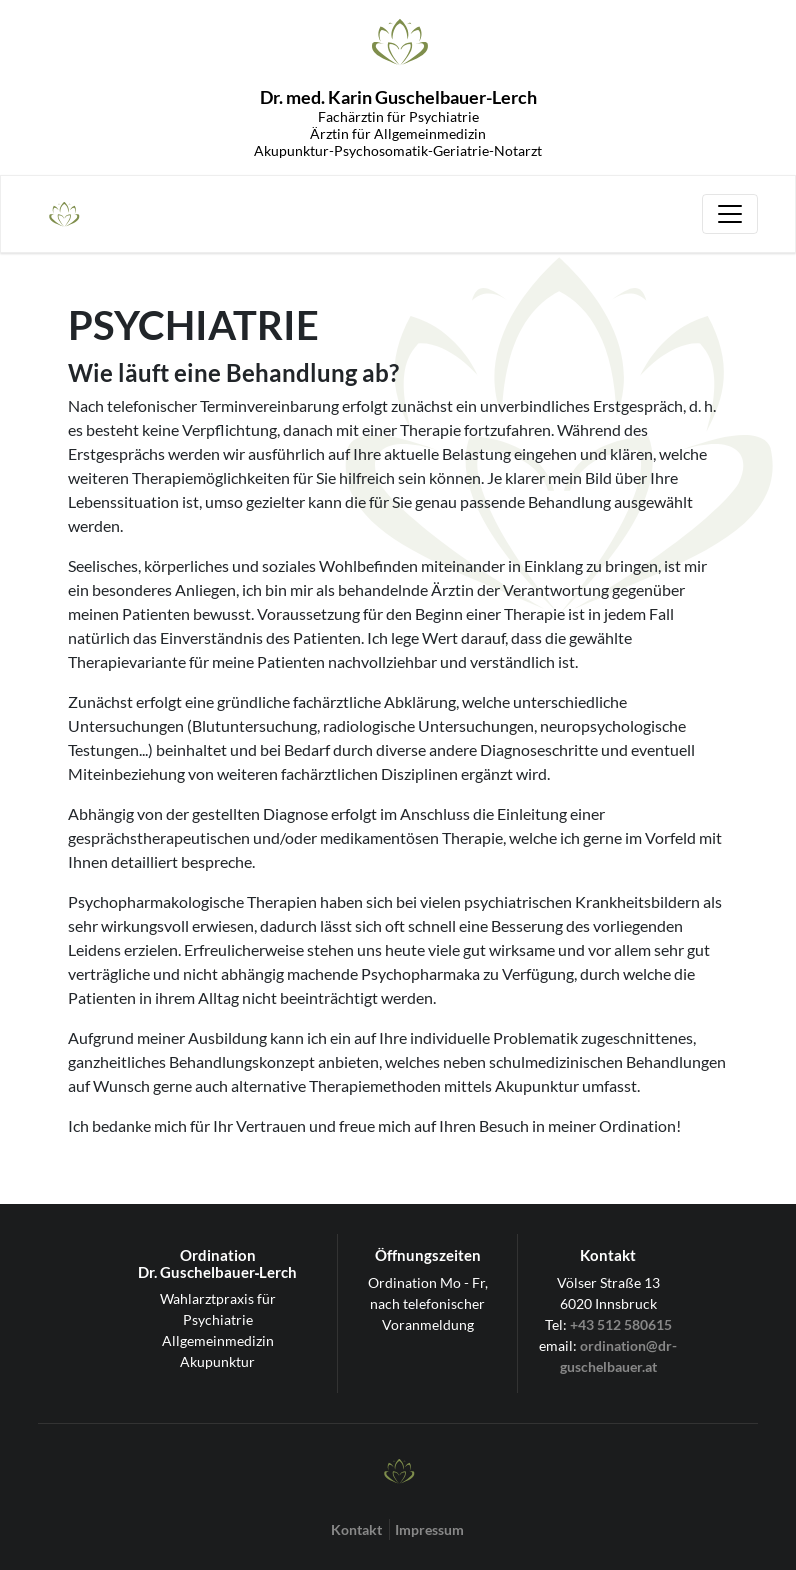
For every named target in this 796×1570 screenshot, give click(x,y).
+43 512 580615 (621, 1324)
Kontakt (356, 1529)
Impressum (429, 1529)
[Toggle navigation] (730, 214)
